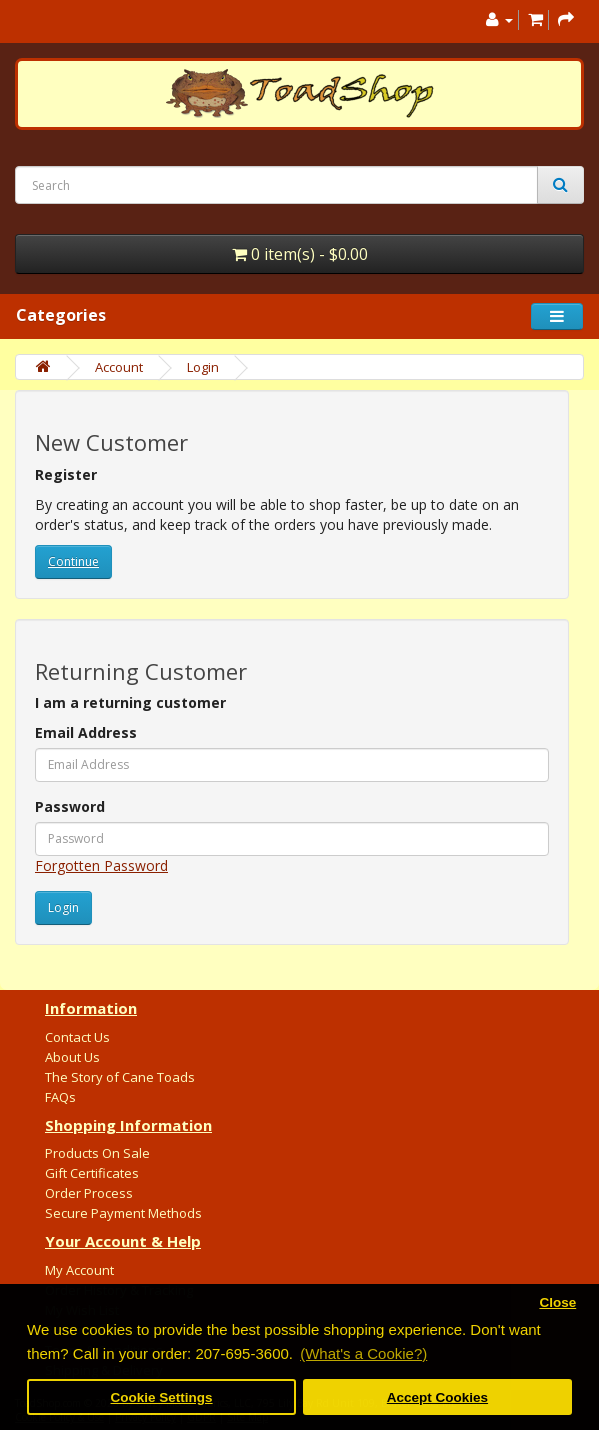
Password (70, 806)
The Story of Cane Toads (120, 1077)
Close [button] (557, 1302)
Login (203, 367)
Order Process (89, 1193)
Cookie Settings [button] (162, 1397)
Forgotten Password (101, 865)
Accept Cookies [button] (437, 1397)
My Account (79, 1270)
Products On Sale (97, 1153)
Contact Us (77, 1037)
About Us (72, 1057)
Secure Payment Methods (123, 1213)
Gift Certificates (92, 1173)
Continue (73, 561)
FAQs (60, 1097)
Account (119, 367)
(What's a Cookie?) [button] (363, 1353)
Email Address (86, 732)
